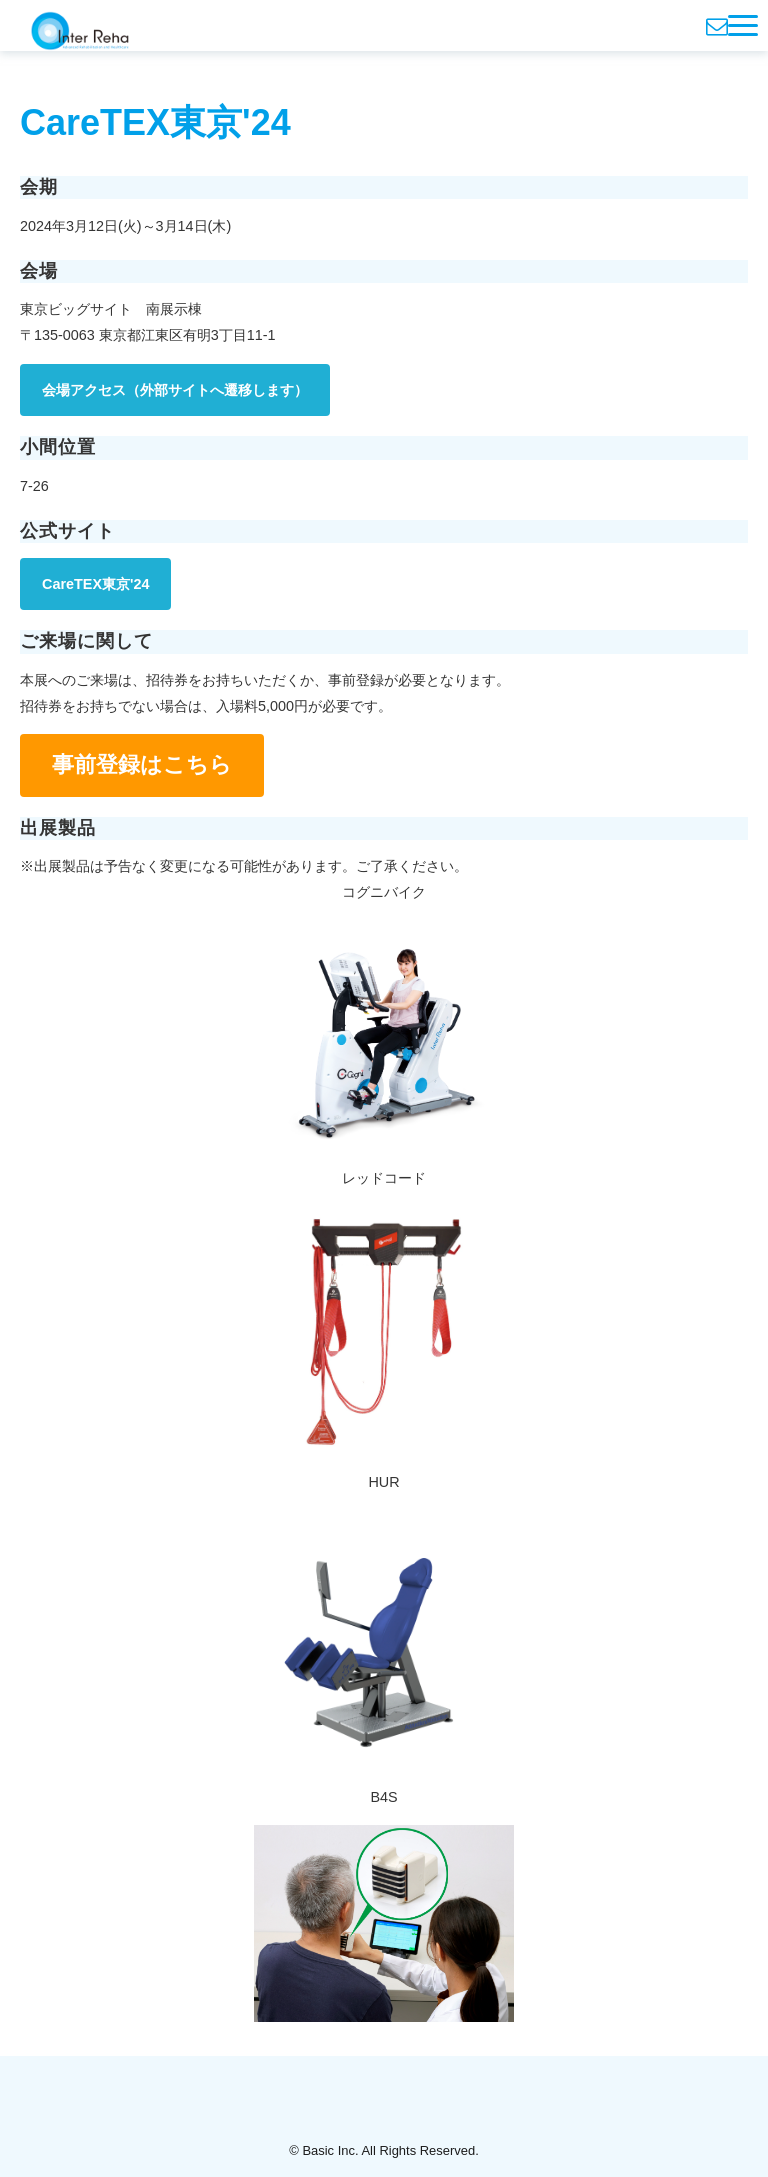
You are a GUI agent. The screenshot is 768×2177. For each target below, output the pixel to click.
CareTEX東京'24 (95, 584)
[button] (743, 25)
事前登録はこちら (142, 764)
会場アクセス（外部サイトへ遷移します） (175, 390)
